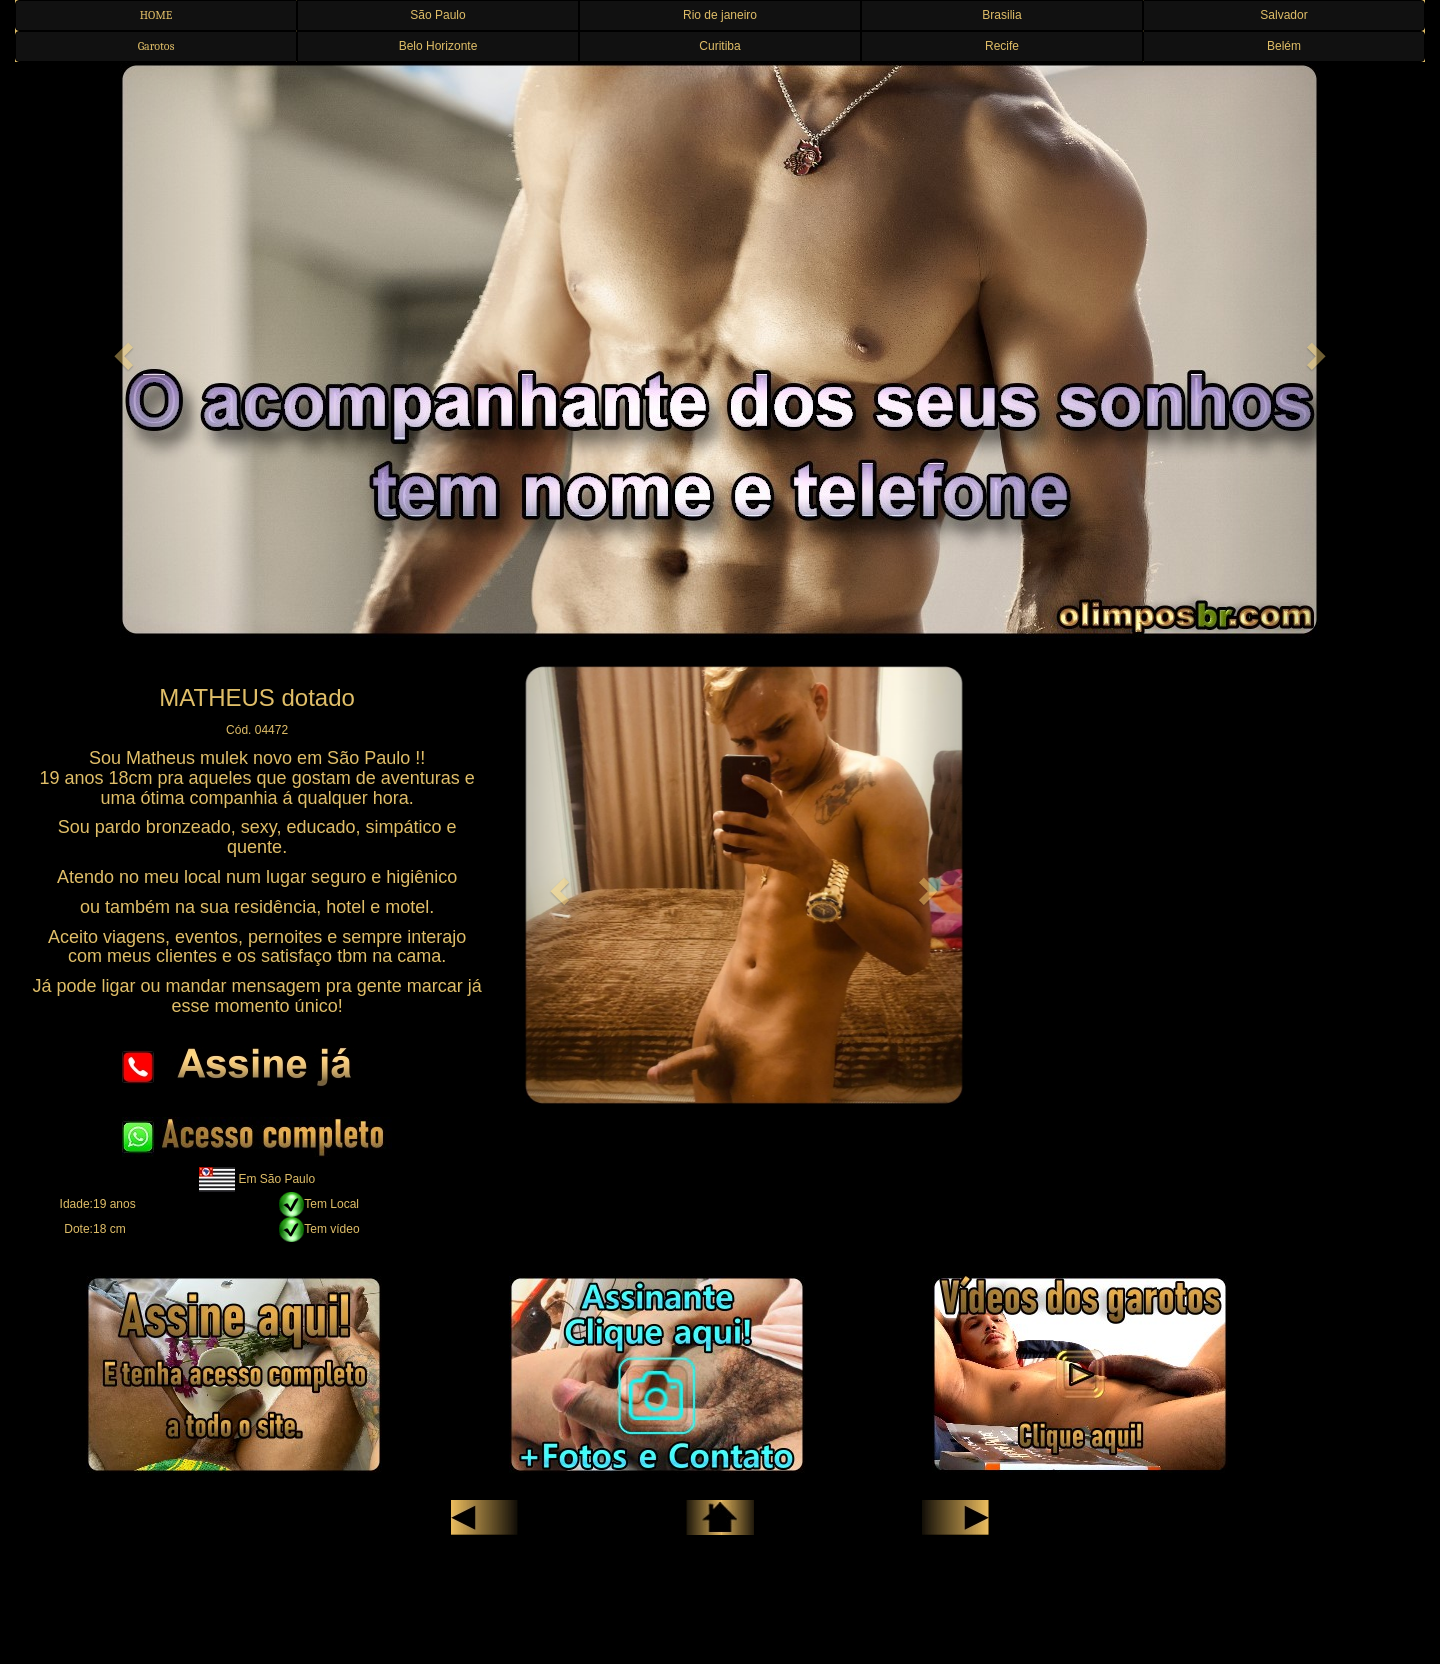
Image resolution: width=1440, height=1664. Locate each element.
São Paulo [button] (437, 15)
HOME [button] (156, 15)
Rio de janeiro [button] (720, 15)
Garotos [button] (156, 46)
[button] (121, 350)
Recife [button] (1002, 46)
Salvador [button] (1283, 15)
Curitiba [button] (719, 46)
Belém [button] (1284, 46)
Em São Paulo (276, 1178)
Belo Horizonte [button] (438, 46)
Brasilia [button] (1001, 15)
